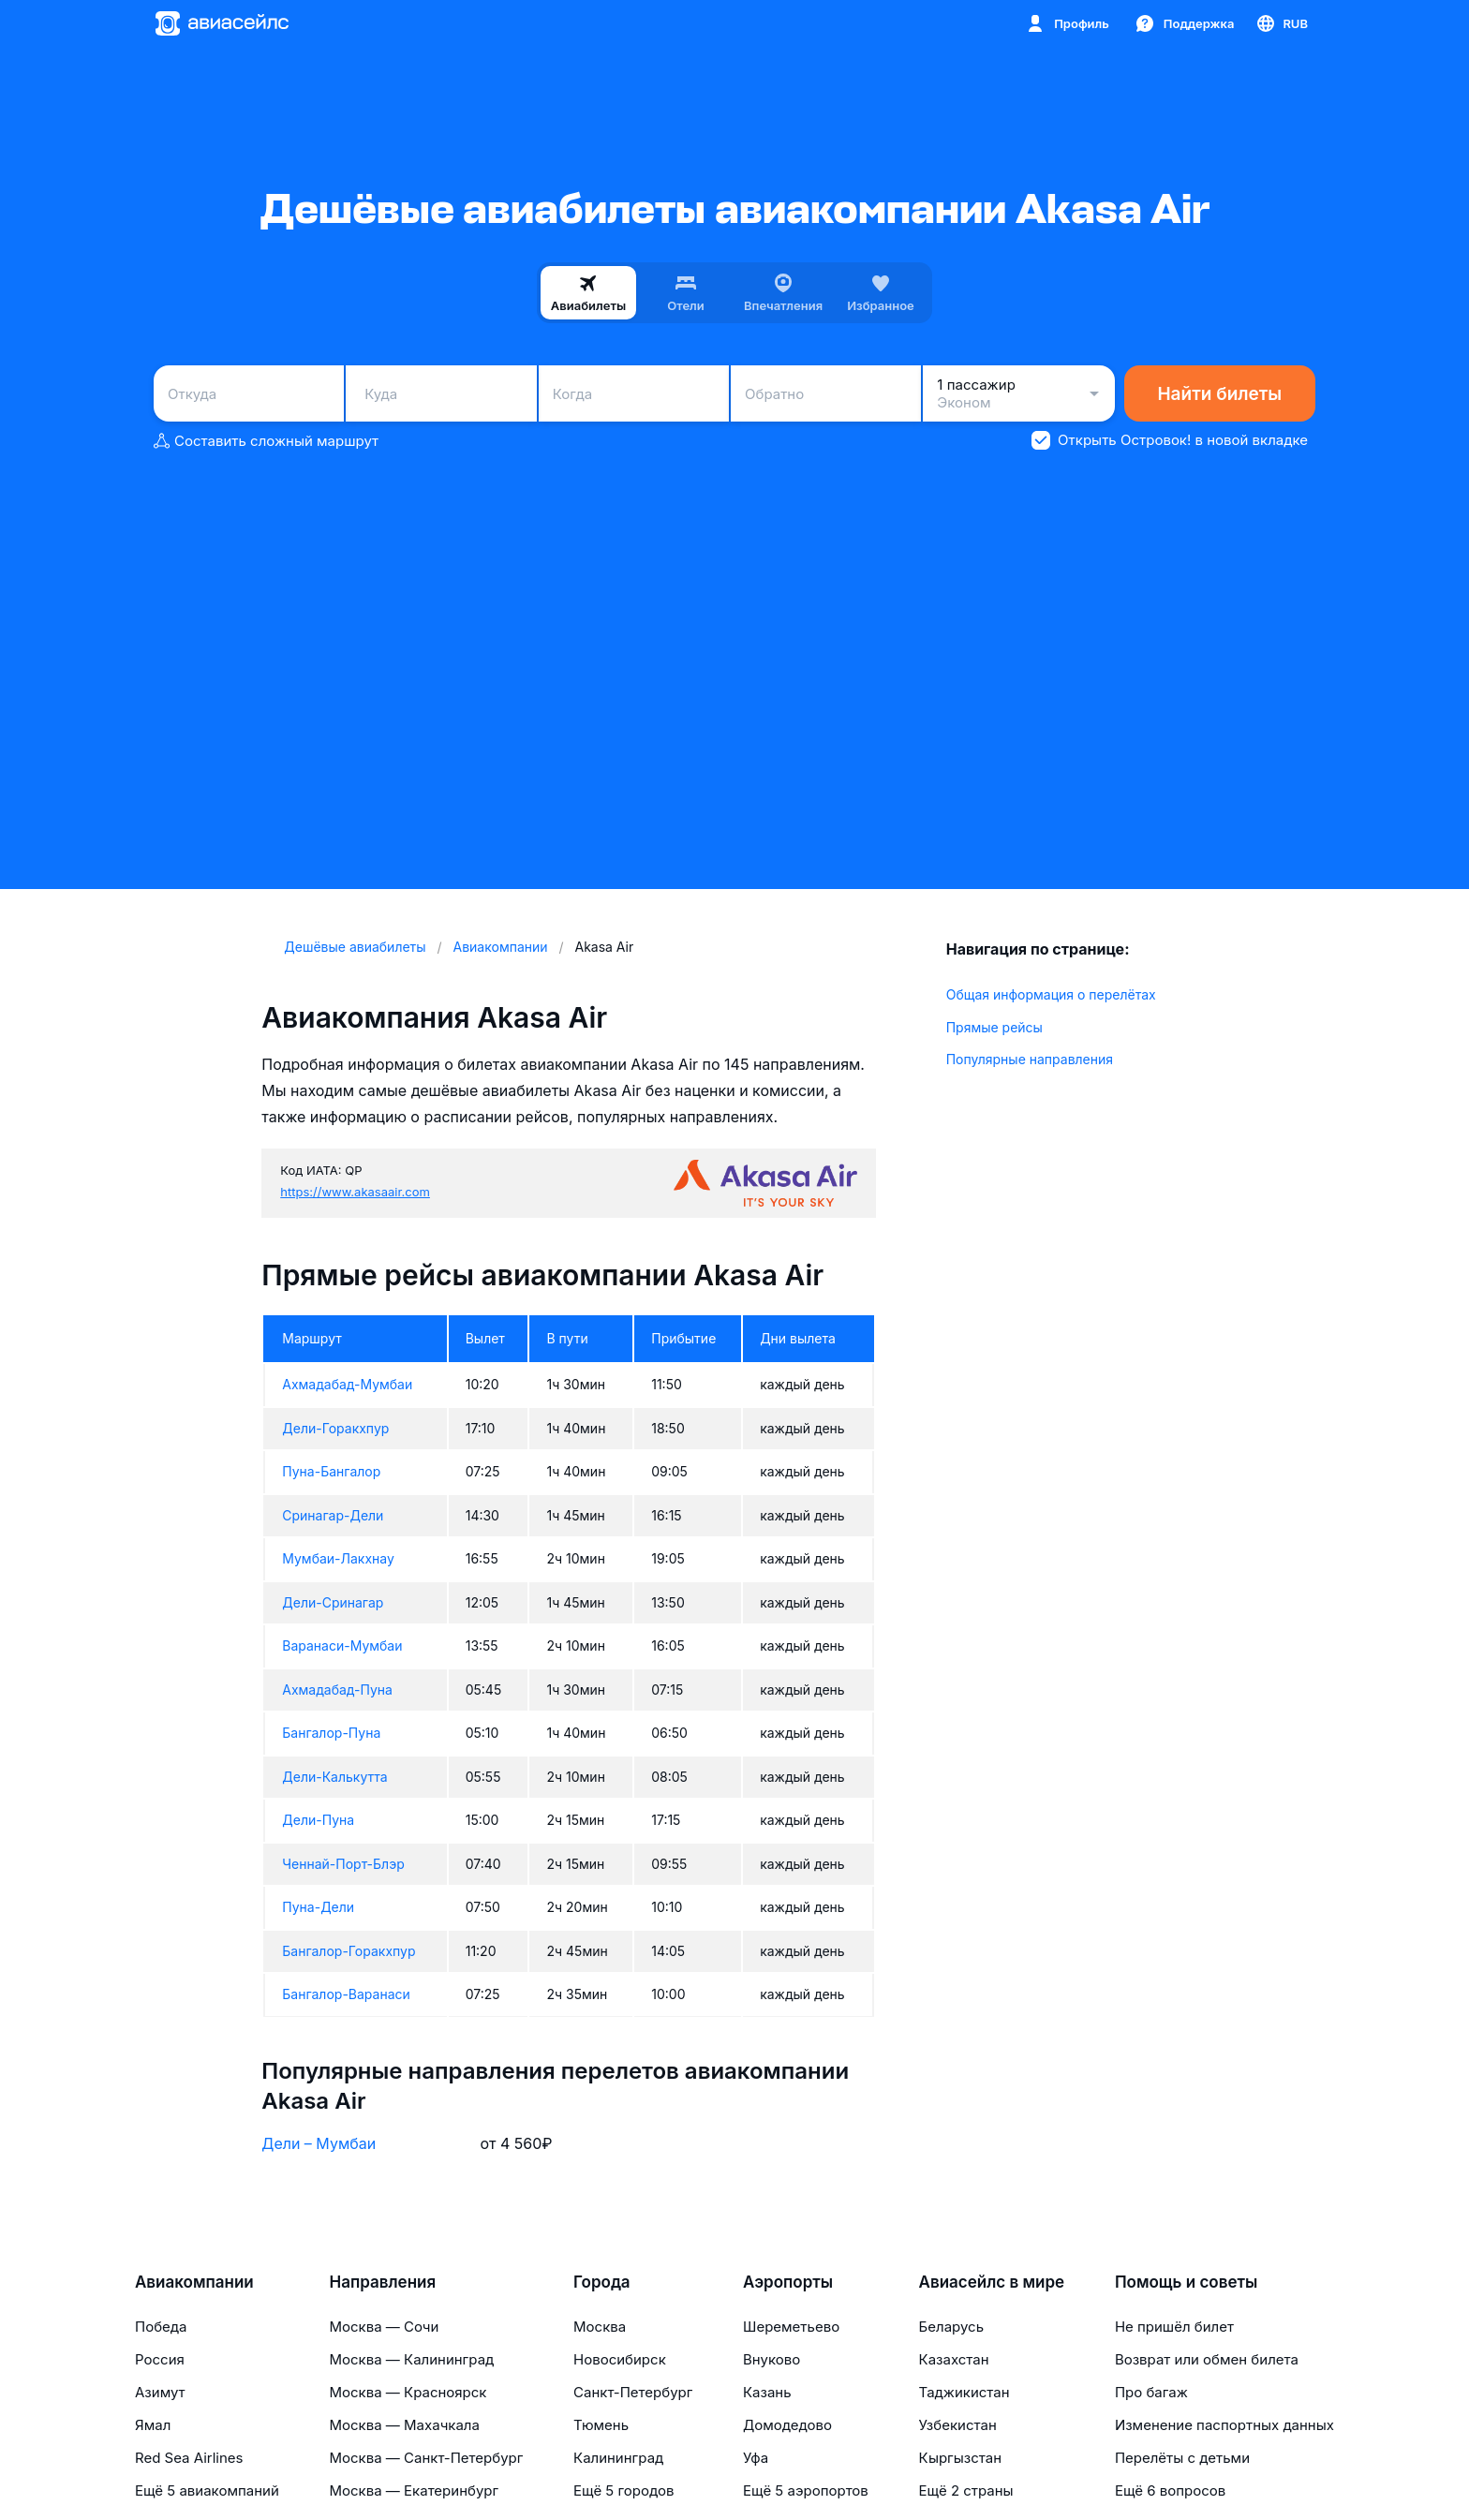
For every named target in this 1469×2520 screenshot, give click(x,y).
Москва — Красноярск (407, 2392)
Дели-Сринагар (332, 1602)
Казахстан (954, 2359)
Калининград (618, 2458)
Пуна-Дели (318, 1907)
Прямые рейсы (994, 1027)
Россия (160, 2359)
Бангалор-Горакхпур (348, 1951)
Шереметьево (791, 2326)
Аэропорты (788, 2282)
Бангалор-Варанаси (346, 1994)
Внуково (771, 2359)
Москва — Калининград (411, 2359)
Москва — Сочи (383, 2326)
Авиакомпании (194, 2282)
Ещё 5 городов (623, 2490)
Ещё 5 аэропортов (805, 2490)
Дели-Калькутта (334, 1777)
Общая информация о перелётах (1051, 994)
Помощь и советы (1186, 2282)
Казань (767, 2392)
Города (602, 2282)
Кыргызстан (960, 2458)
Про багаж (1151, 2392)
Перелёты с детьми (1182, 2458)
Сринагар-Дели (332, 1515)
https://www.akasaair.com (355, 1191)
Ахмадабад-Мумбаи (347, 1384)
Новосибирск (619, 2359)
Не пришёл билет (1174, 2326)
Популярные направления (1029, 1059)
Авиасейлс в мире (992, 2282)
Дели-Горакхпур (335, 1428)
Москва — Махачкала (404, 2425)
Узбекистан (958, 2425)
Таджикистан (964, 2392)
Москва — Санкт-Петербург (426, 2458)
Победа (160, 2326)
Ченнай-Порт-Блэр (343, 1864)
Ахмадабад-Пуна (337, 1689)
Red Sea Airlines (189, 2458)
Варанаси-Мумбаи (342, 1645)
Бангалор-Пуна (331, 1733)
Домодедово (787, 2425)
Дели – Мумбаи (318, 2143)
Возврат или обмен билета (1206, 2359)
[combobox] (249, 393)
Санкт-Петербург (632, 2392)
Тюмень (601, 2425)
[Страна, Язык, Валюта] (1281, 23)
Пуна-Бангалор (331, 1471)
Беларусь (951, 2326)
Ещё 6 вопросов (1170, 2490)
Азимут (160, 2392)
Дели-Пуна (318, 1820)
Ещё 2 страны (966, 2490)
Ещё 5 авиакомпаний (207, 2490)
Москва (599, 2326)
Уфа (755, 2458)
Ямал (153, 2425)
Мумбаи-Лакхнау (338, 1558)
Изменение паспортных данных (1224, 2425)
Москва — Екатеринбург (413, 2490)
